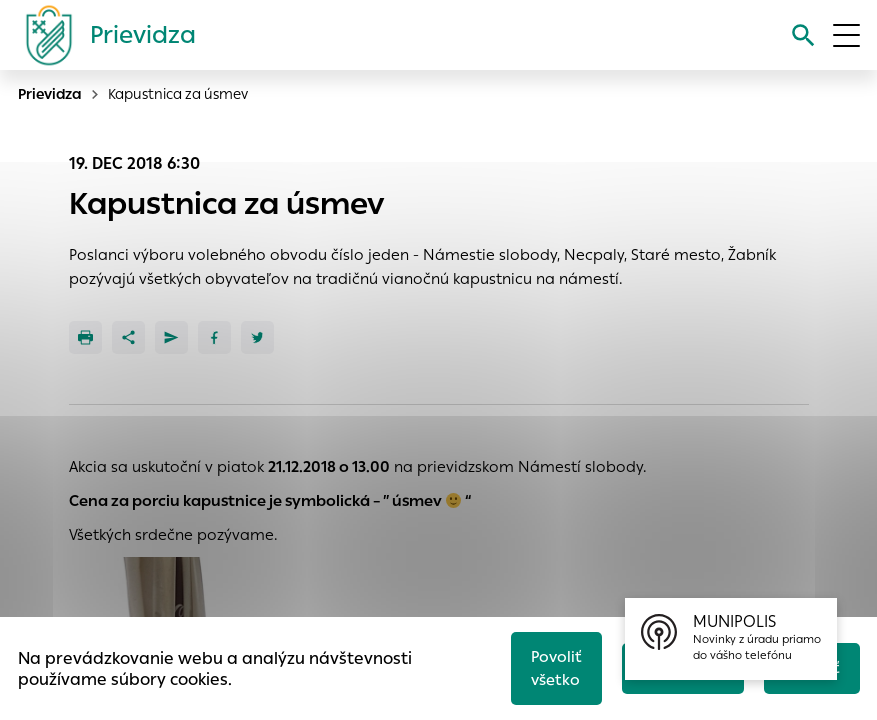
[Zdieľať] (128, 337)
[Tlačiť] (85, 337)
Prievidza (50, 94)
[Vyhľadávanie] (803, 35)
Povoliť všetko (556, 668)
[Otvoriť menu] (846, 35)
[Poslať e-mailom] (171, 337)
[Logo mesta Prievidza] (103, 35)
